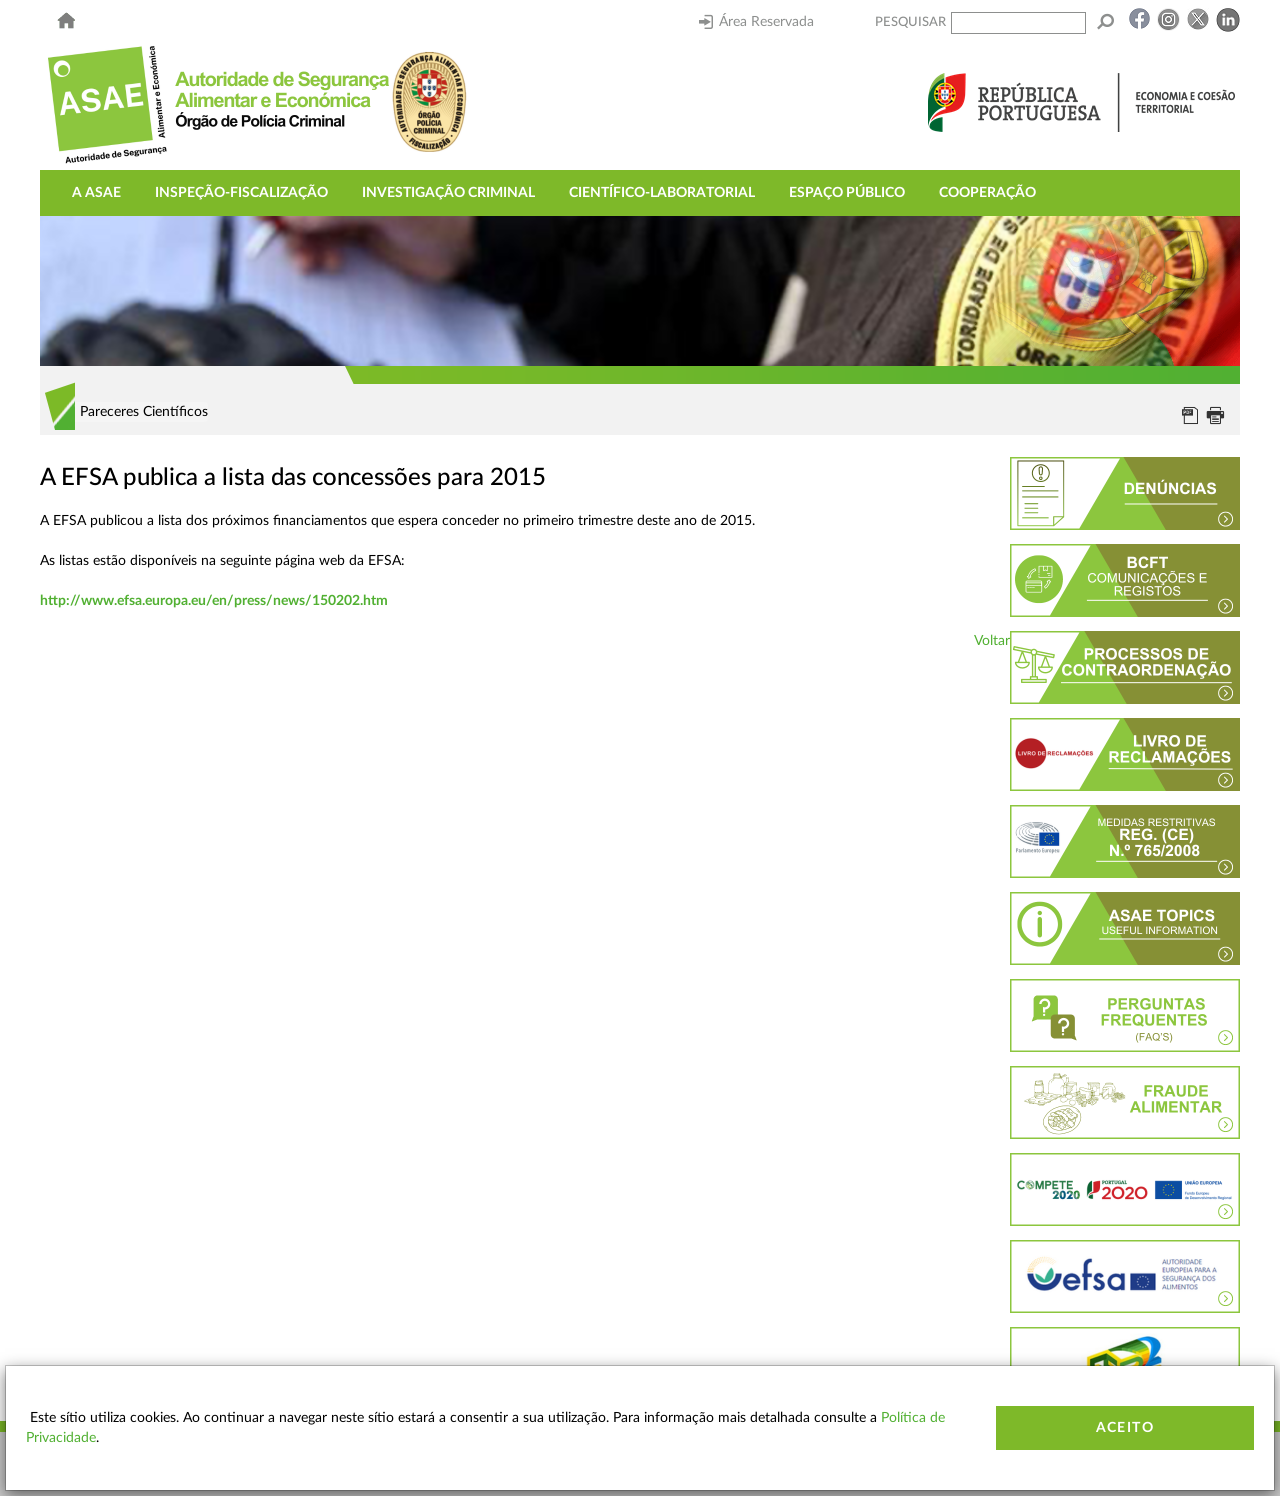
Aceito (1125, 1428)
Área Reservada (756, 22)
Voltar (992, 641)
